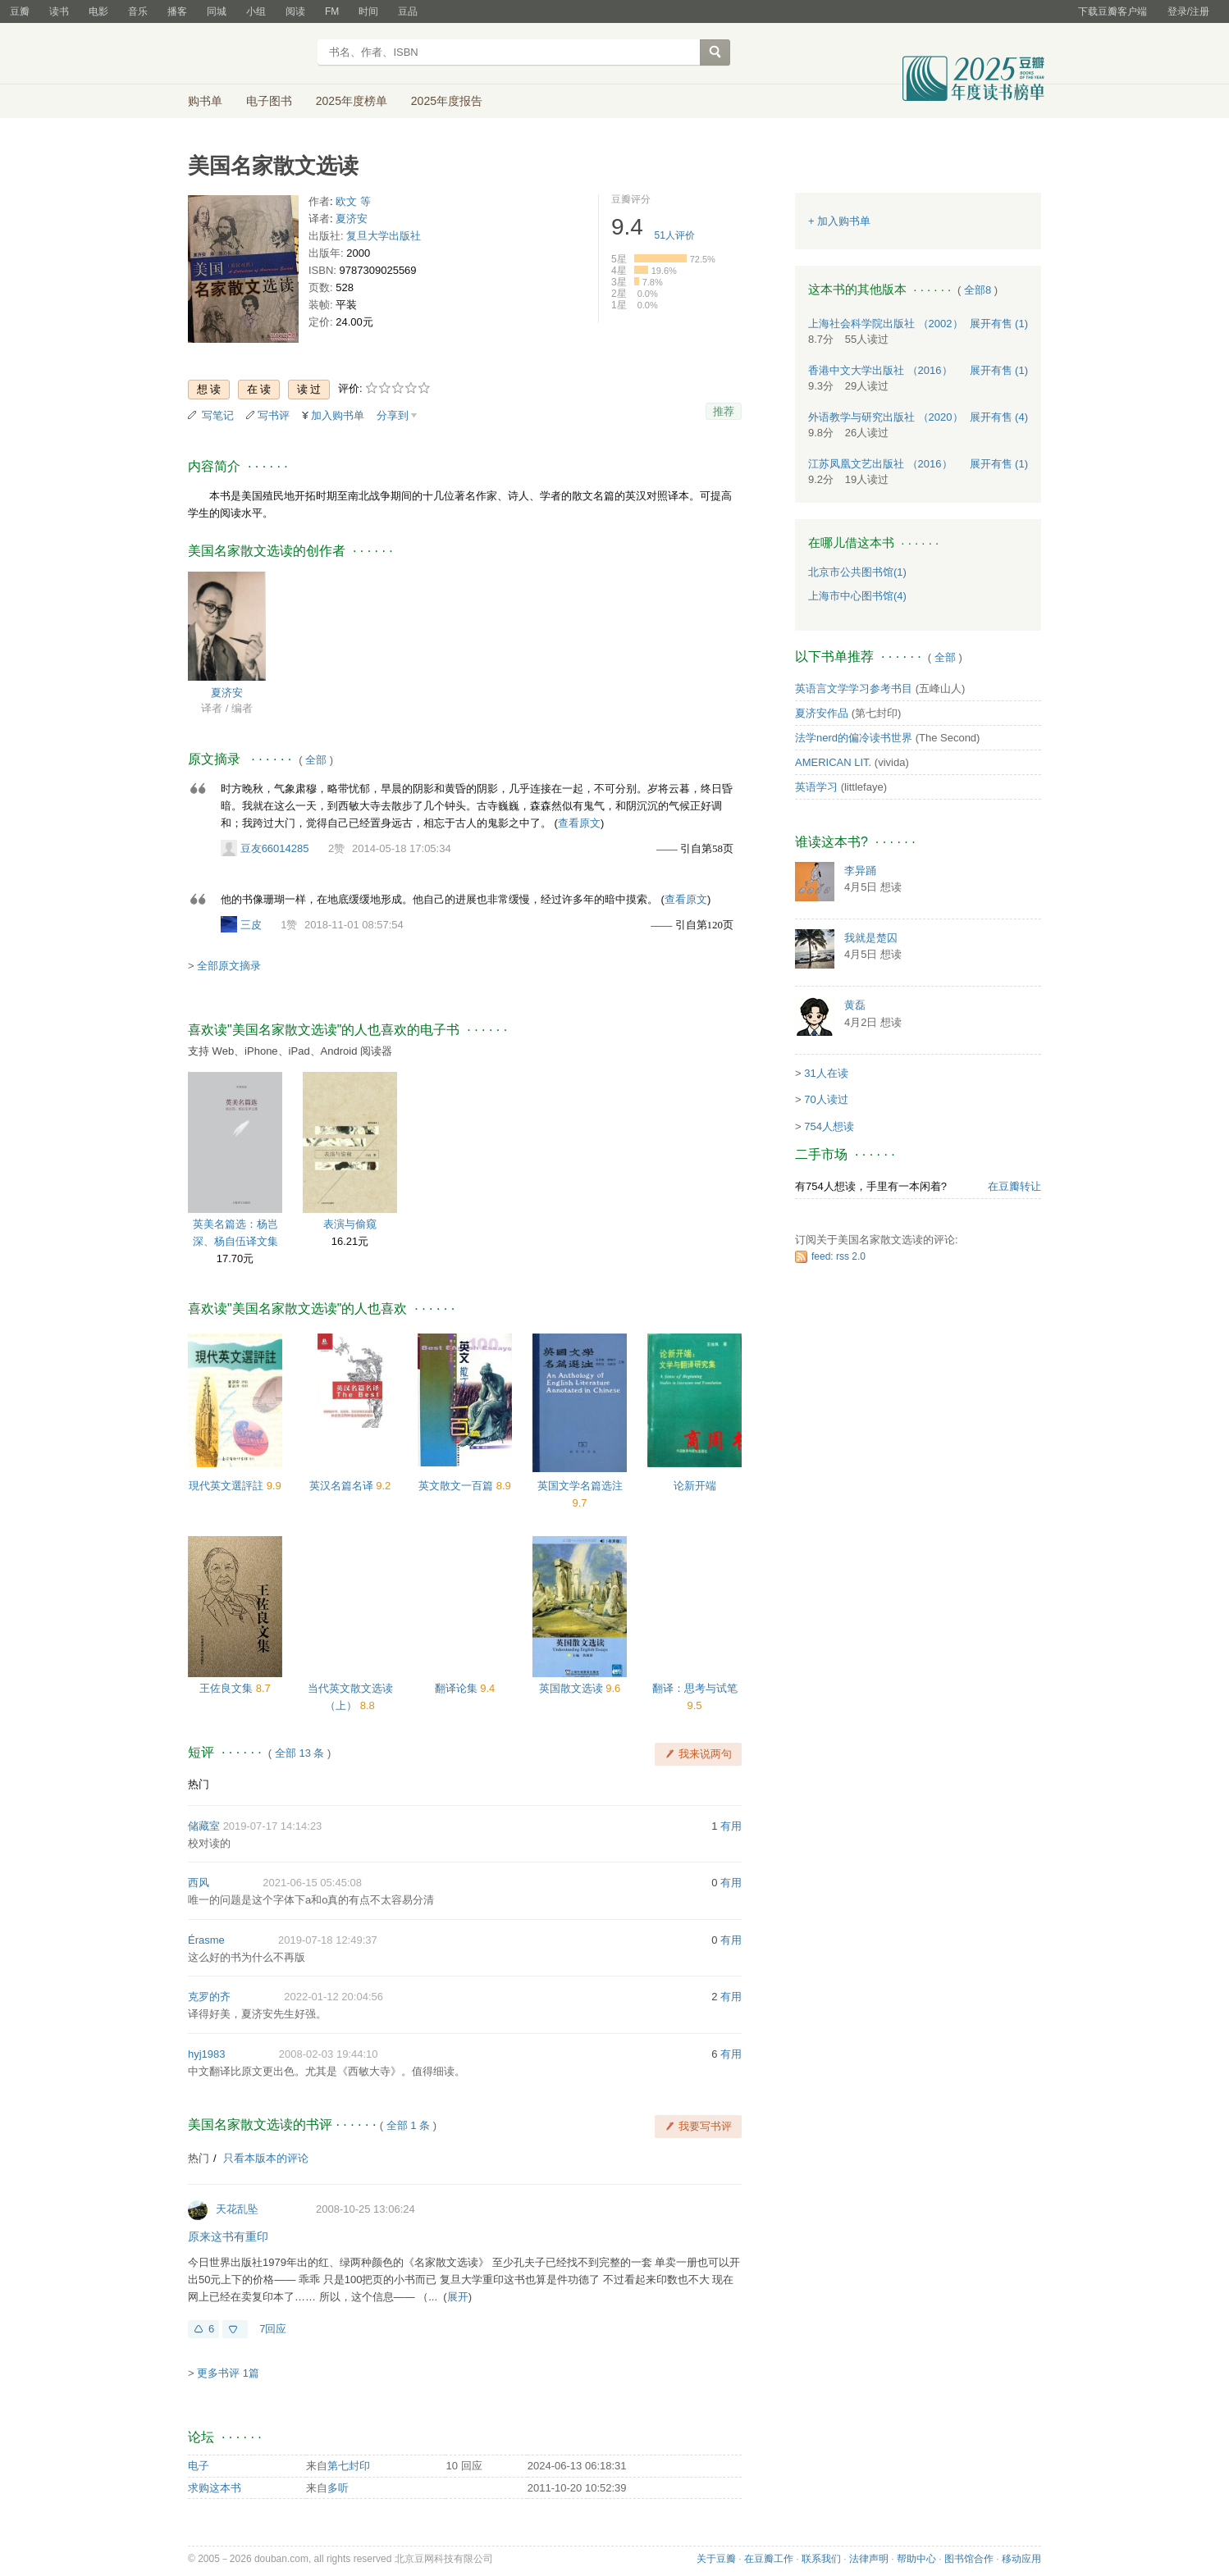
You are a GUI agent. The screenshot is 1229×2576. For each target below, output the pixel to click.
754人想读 (829, 1126)
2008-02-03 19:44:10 (328, 2054)
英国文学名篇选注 (580, 1485)
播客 (177, 11)
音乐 (138, 11)
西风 (198, 1882)
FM (332, 11)
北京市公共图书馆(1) (857, 572)
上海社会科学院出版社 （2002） (885, 323)
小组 (256, 11)
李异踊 (860, 870)
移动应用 (1021, 2559)
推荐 (723, 411)
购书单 (205, 100)
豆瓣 (20, 11)
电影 (98, 11)
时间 (368, 11)
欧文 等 (353, 201)
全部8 (977, 290)
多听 (338, 2488)
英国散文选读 (572, 1688)
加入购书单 (337, 415)
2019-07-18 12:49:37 (327, 1940)
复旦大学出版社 (383, 236)
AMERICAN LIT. (833, 762)
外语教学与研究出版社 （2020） (885, 417)
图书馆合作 (969, 2559)
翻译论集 (458, 1688)
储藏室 (204, 1826)
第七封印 (348, 2466)
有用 (731, 1826)
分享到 (393, 415)
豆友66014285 (274, 848)
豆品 (408, 11)
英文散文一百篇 (457, 1485)
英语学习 (816, 787)
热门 (198, 1784)
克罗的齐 (209, 1996)
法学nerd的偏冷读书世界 (853, 738)
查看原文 (579, 823)
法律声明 (869, 2559)
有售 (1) (999, 323)
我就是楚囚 (871, 938)
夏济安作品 (821, 713)
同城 (216, 11)
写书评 (274, 415)
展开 (457, 2297)
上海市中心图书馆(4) (857, 596)
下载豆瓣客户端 (1112, 11)
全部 (316, 760)
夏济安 (352, 218)
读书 (59, 11)
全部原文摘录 (229, 966)
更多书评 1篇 (228, 2373)
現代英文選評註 (228, 1485)
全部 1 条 (408, 2125)
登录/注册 (1188, 11)
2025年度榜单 (351, 100)
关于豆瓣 (716, 2559)
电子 (198, 2466)
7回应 (272, 2329)
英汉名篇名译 (343, 1485)
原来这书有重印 (228, 2236)
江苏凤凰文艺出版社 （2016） (880, 464)
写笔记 (218, 415)
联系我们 (821, 2559)
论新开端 (695, 1485)
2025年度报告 (446, 100)
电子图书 (269, 100)
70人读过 (826, 1099)
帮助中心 (916, 2559)
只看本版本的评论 (265, 2158)
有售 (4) (999, 417)
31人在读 (826, 1073)
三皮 (251, 925)
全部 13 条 (300, 1753)
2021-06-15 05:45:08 (312, 1882)
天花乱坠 (237, 2209)
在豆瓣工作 (768, 2559)
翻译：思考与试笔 (695, 1688)
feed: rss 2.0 (838, 1256)
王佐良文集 (227, 1688)
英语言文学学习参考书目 (853, 688)
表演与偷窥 (350, 1224)
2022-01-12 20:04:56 (333, 1996)
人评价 (675, 235)
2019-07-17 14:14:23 (272, 1826)
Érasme (206, 1940)
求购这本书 (214, 2488)
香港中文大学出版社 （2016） (880, 370)
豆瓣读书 (247, 54)
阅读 (295, 11)
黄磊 (855, 1005)
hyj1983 (207, 2054)
